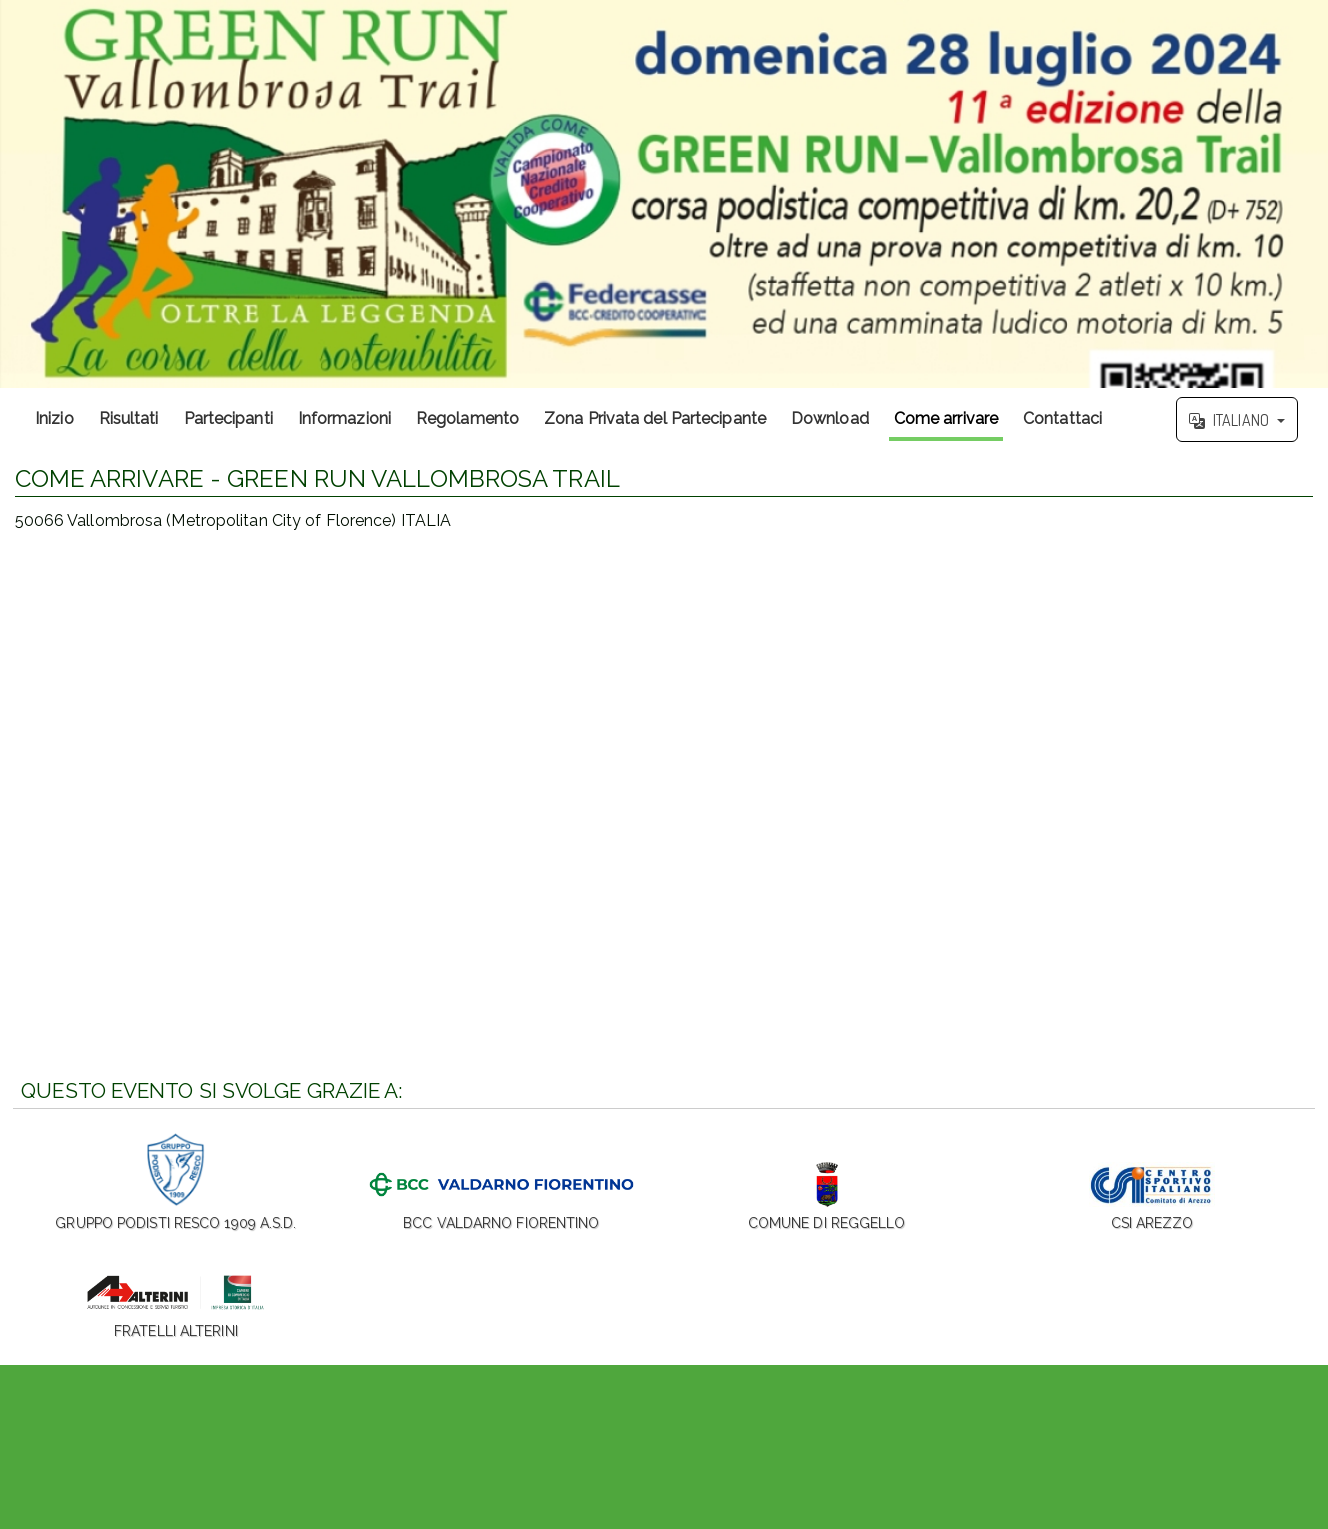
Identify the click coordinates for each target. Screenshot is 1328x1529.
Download (830, 418)
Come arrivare (946, 418)
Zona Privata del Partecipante (655, 418)
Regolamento (467, 418)
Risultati (129, 418)
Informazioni (344, 418)
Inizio (54, 418)
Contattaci (1062, 418)
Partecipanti (228, 418)
